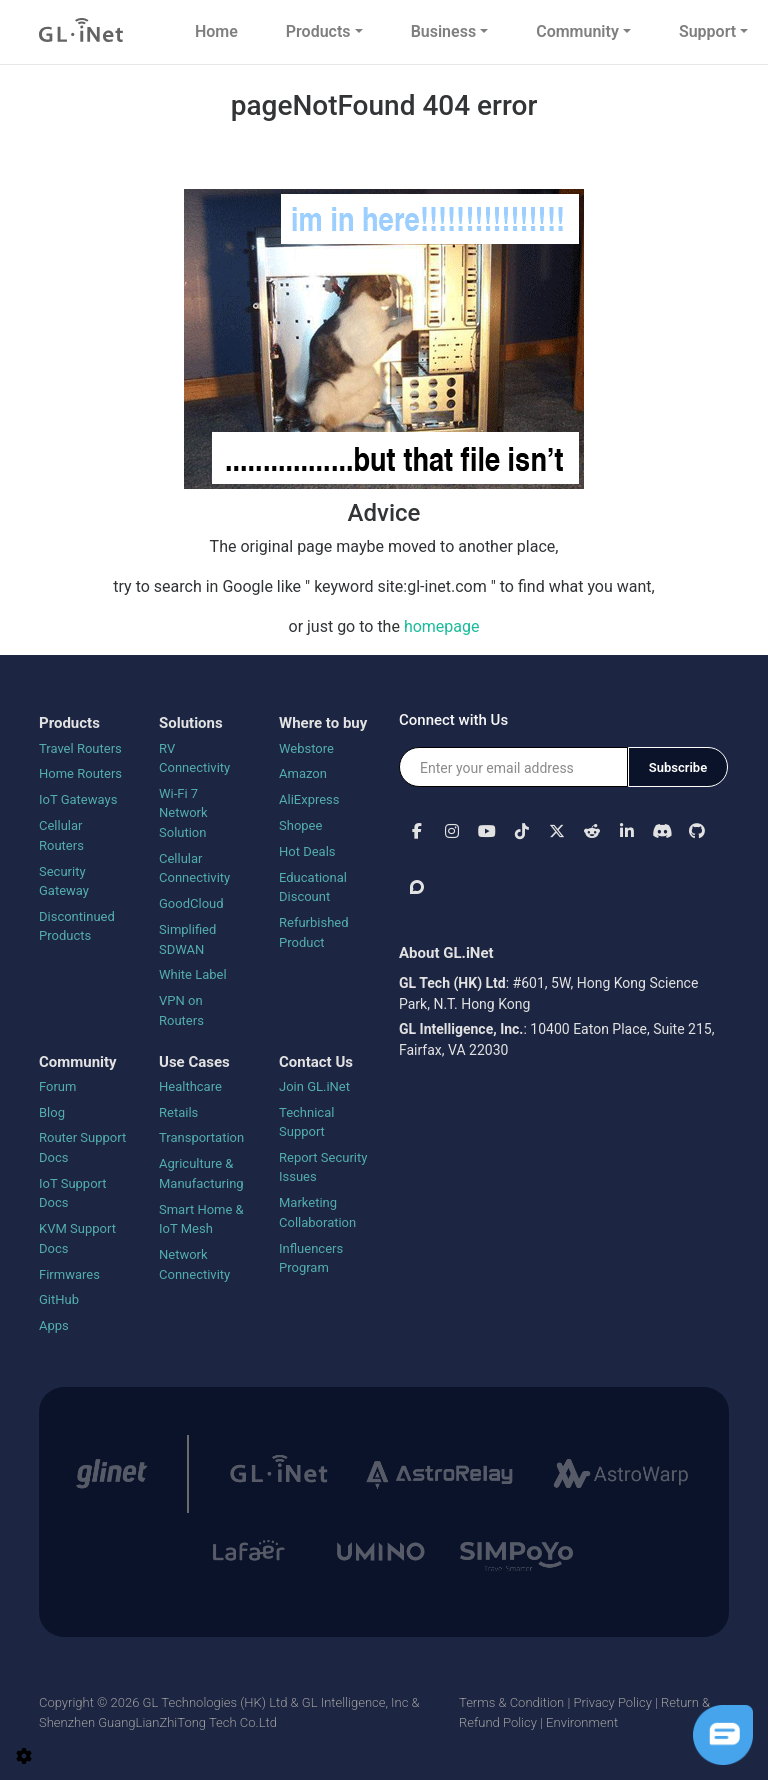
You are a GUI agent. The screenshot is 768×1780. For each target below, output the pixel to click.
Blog (52, 1112)
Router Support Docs (82, 1147)
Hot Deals (307, 851)
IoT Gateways (78, 799)
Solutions (191, 723)
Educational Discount (313, 887)
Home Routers (80, 773)
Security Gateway (64, 881)
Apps (54, 1325)
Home (216, 31)
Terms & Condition (511, 1702)
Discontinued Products (77, 926)
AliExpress (309, 799)
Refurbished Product (314, 932)
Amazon (303, 773)
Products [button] (318, 31)
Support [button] (707, 31)
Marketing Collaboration (317, 1212)
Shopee (300, 825)
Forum (57, 1086)
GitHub (59, 1299)
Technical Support (306, 1122)
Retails (178, 1112)
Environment (582, 1722)
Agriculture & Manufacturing (201, 1173)
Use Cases (194, 1062)
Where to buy (323, 723)
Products (69, 723)
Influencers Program (311, 1258)
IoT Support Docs (73, 1193)
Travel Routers (80, 748)
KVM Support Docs (77, 1238)
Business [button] (443, 31)
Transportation (201, 1137)
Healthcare (190, 1086)
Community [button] (577, 31)
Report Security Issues (323, 1167)
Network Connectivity (194, 1264)
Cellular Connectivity (194, 868)
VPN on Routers (181, 1010)
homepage (442, 626)
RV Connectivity (194, 758)
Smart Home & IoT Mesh (201, 1219)
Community (78, 1062)
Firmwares (69, 1274)
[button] (416, 830)
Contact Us (316, 1062)
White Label (193, 974)
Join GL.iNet (314, 1086)
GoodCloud (191, 903)
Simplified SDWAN (187, 939)
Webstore (306, 748)
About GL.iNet (446, 953)
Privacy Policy (612, 1702)
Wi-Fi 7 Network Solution (183, 813)
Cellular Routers (61, 835)
